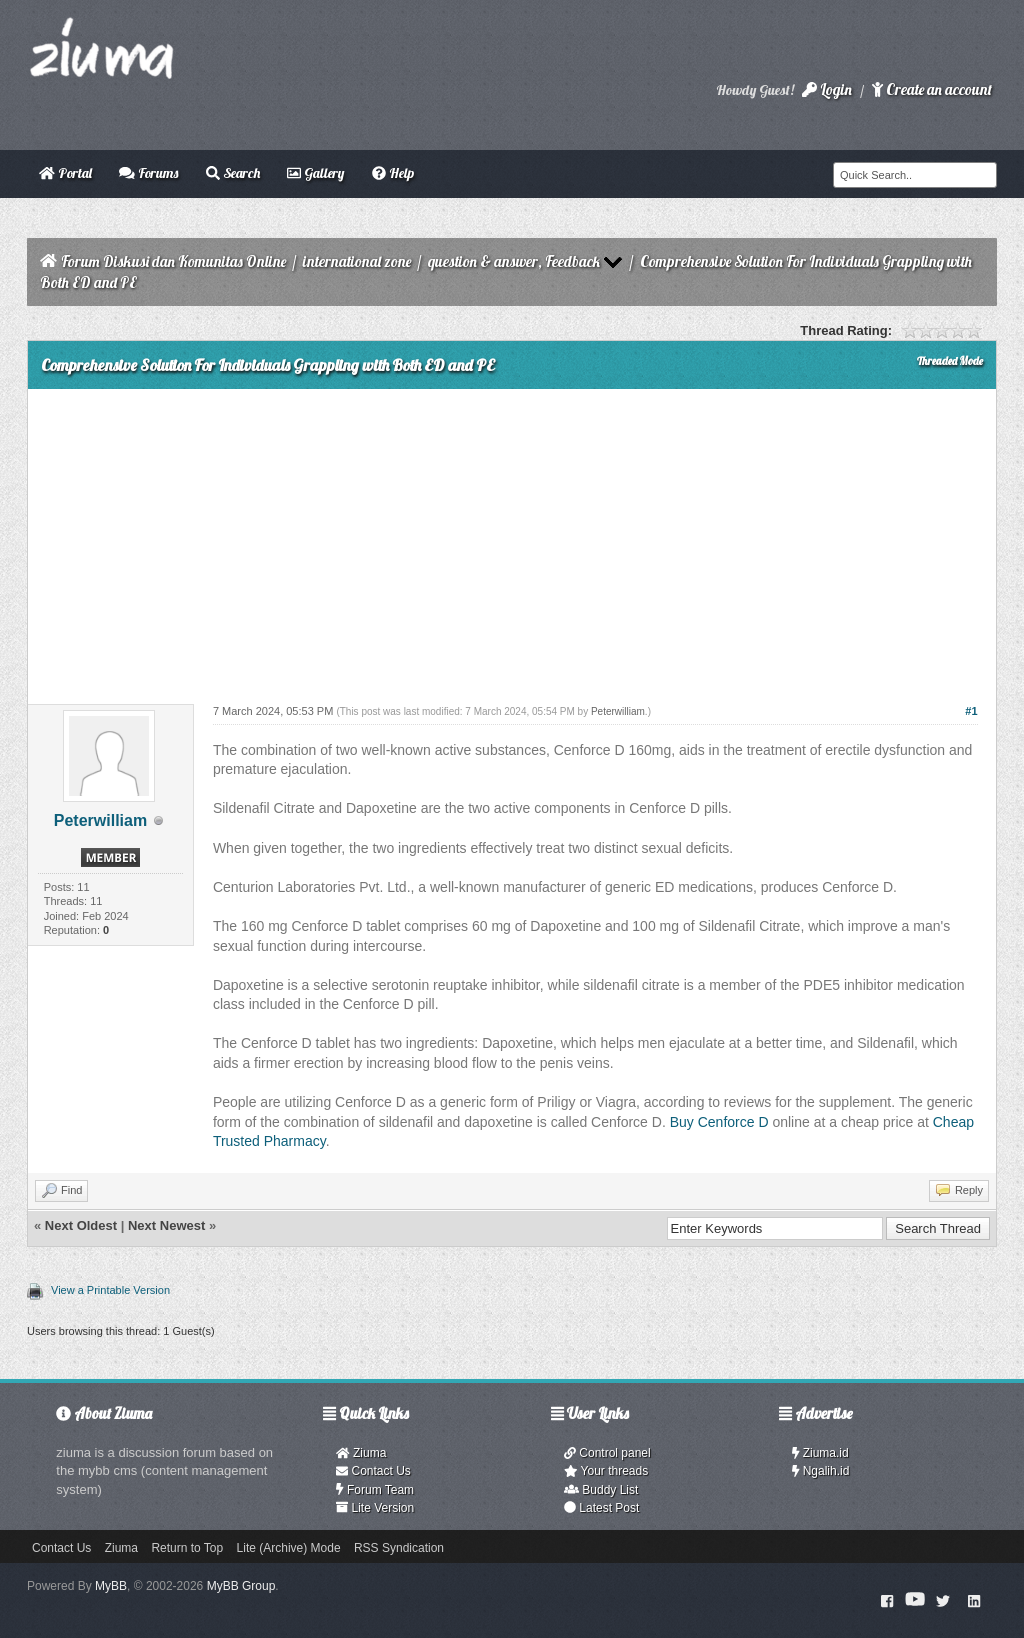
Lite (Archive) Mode (289, 1548)
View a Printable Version (110, 1290)
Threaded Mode (950, 361)
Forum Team (375, 1490)
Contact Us (373, 1471)
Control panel (607, 1453)
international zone (357, 261)
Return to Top (187, 1548)
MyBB (111, 1586)
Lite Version (375, 1508)
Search (233, 173)
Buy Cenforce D (719, 1122)
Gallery (315, 173)
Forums (148, 173)
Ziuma (361, 1453)
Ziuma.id (820, 1453)
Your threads (606, 1471)
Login (827, 89)
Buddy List (601, 1490)
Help (393, 173)
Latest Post (601, 1508)
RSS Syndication (399, 1548)
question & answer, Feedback (514, 261)
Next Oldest (81, 1225)
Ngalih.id (821, 1471)
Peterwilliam (100, 820)
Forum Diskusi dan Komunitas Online (173, 261)
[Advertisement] (512, 539)
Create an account (932, 89)
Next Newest (166, 1225)
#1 (971, 711)
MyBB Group (241, 1586)
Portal (65, 173)
